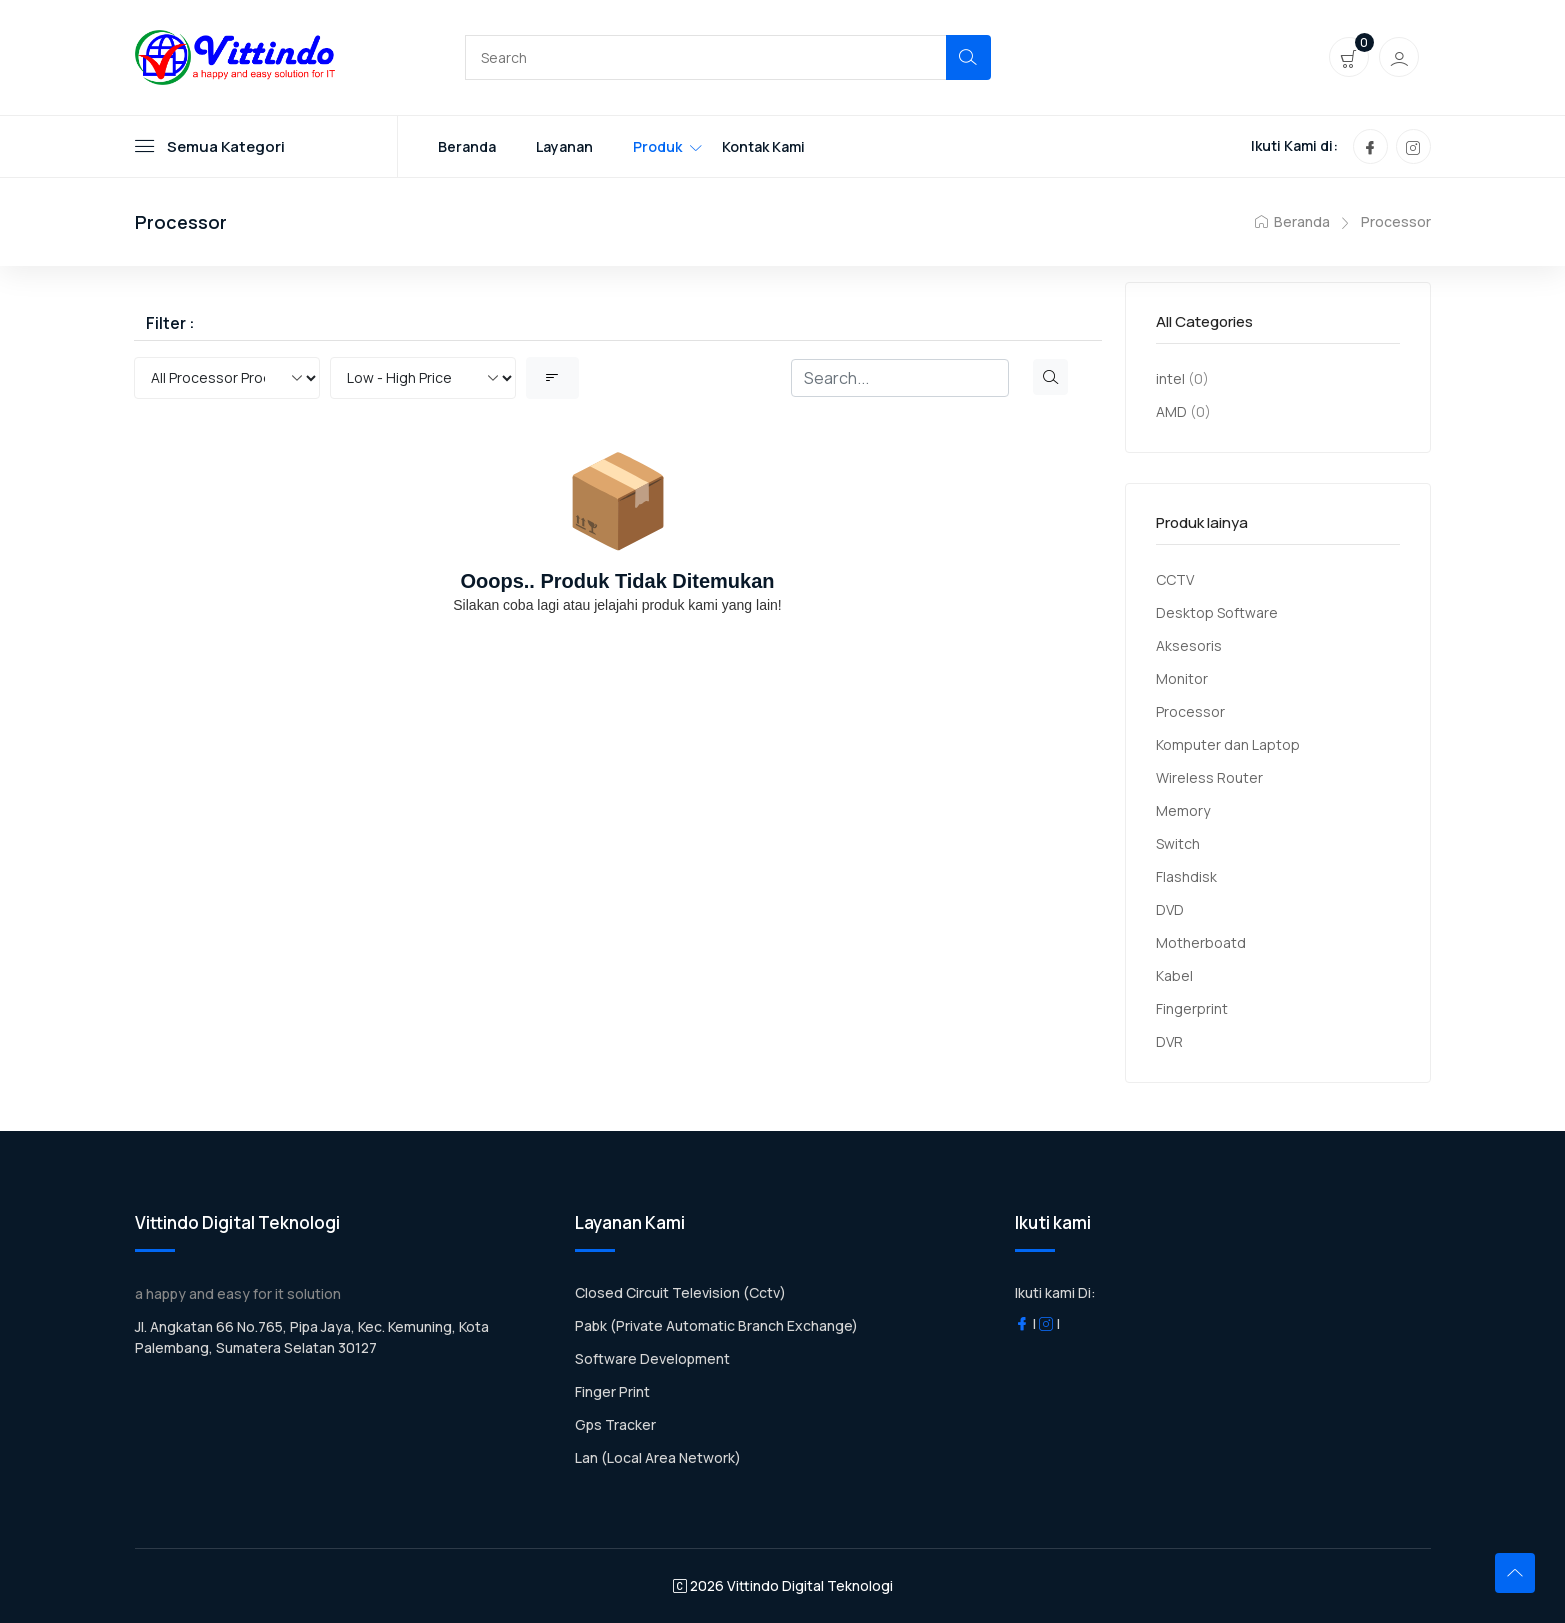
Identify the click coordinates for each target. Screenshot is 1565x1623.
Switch (1178, 843)
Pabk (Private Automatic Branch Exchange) (716, 1325)
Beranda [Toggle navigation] (467, 146)
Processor (1396, 221)
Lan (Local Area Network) (658, 1457)
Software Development (652, 1358)
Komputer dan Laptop (1228, 744)
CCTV (1175, 579)
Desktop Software (1217, 612)
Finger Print (612, 1391)
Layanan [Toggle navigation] (564, 146)
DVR (1169, 1041)
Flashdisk (1186, 876)
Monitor (1182, 678)
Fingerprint (1192, 1008)
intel (1170, 378)
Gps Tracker (615, 1424)
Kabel (1174, 975)
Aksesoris (1189, 645)
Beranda (1292, 221)
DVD (1170, 909)
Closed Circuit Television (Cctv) (680, 1292)
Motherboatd (1201, 942)
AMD (1171, 411)
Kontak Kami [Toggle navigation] (763, 146)
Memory (1183, 810)
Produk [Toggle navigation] (657, 146)
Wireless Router (1209, 777)
